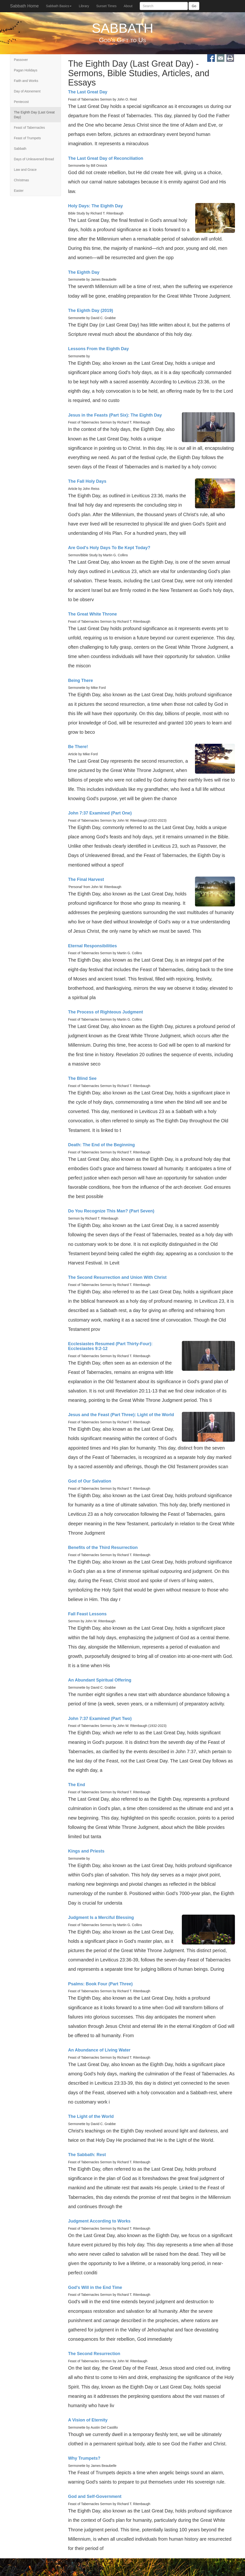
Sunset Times (106, 6)
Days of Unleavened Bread (34, 159)
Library (84, 6)
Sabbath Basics (59, 6)
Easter (18, 191)
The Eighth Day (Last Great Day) (34, 114)
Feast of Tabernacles (29, 127)
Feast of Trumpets (27, 138)
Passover (21, 60)
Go (194, 6)
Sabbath (20, 148)
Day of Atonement (27, 91)
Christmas (21, 180)
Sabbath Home (24, 6)
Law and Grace (25, 169)
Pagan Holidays (25, 70)
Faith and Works (26, 81)
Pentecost (21, 102)
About (128, 6)
